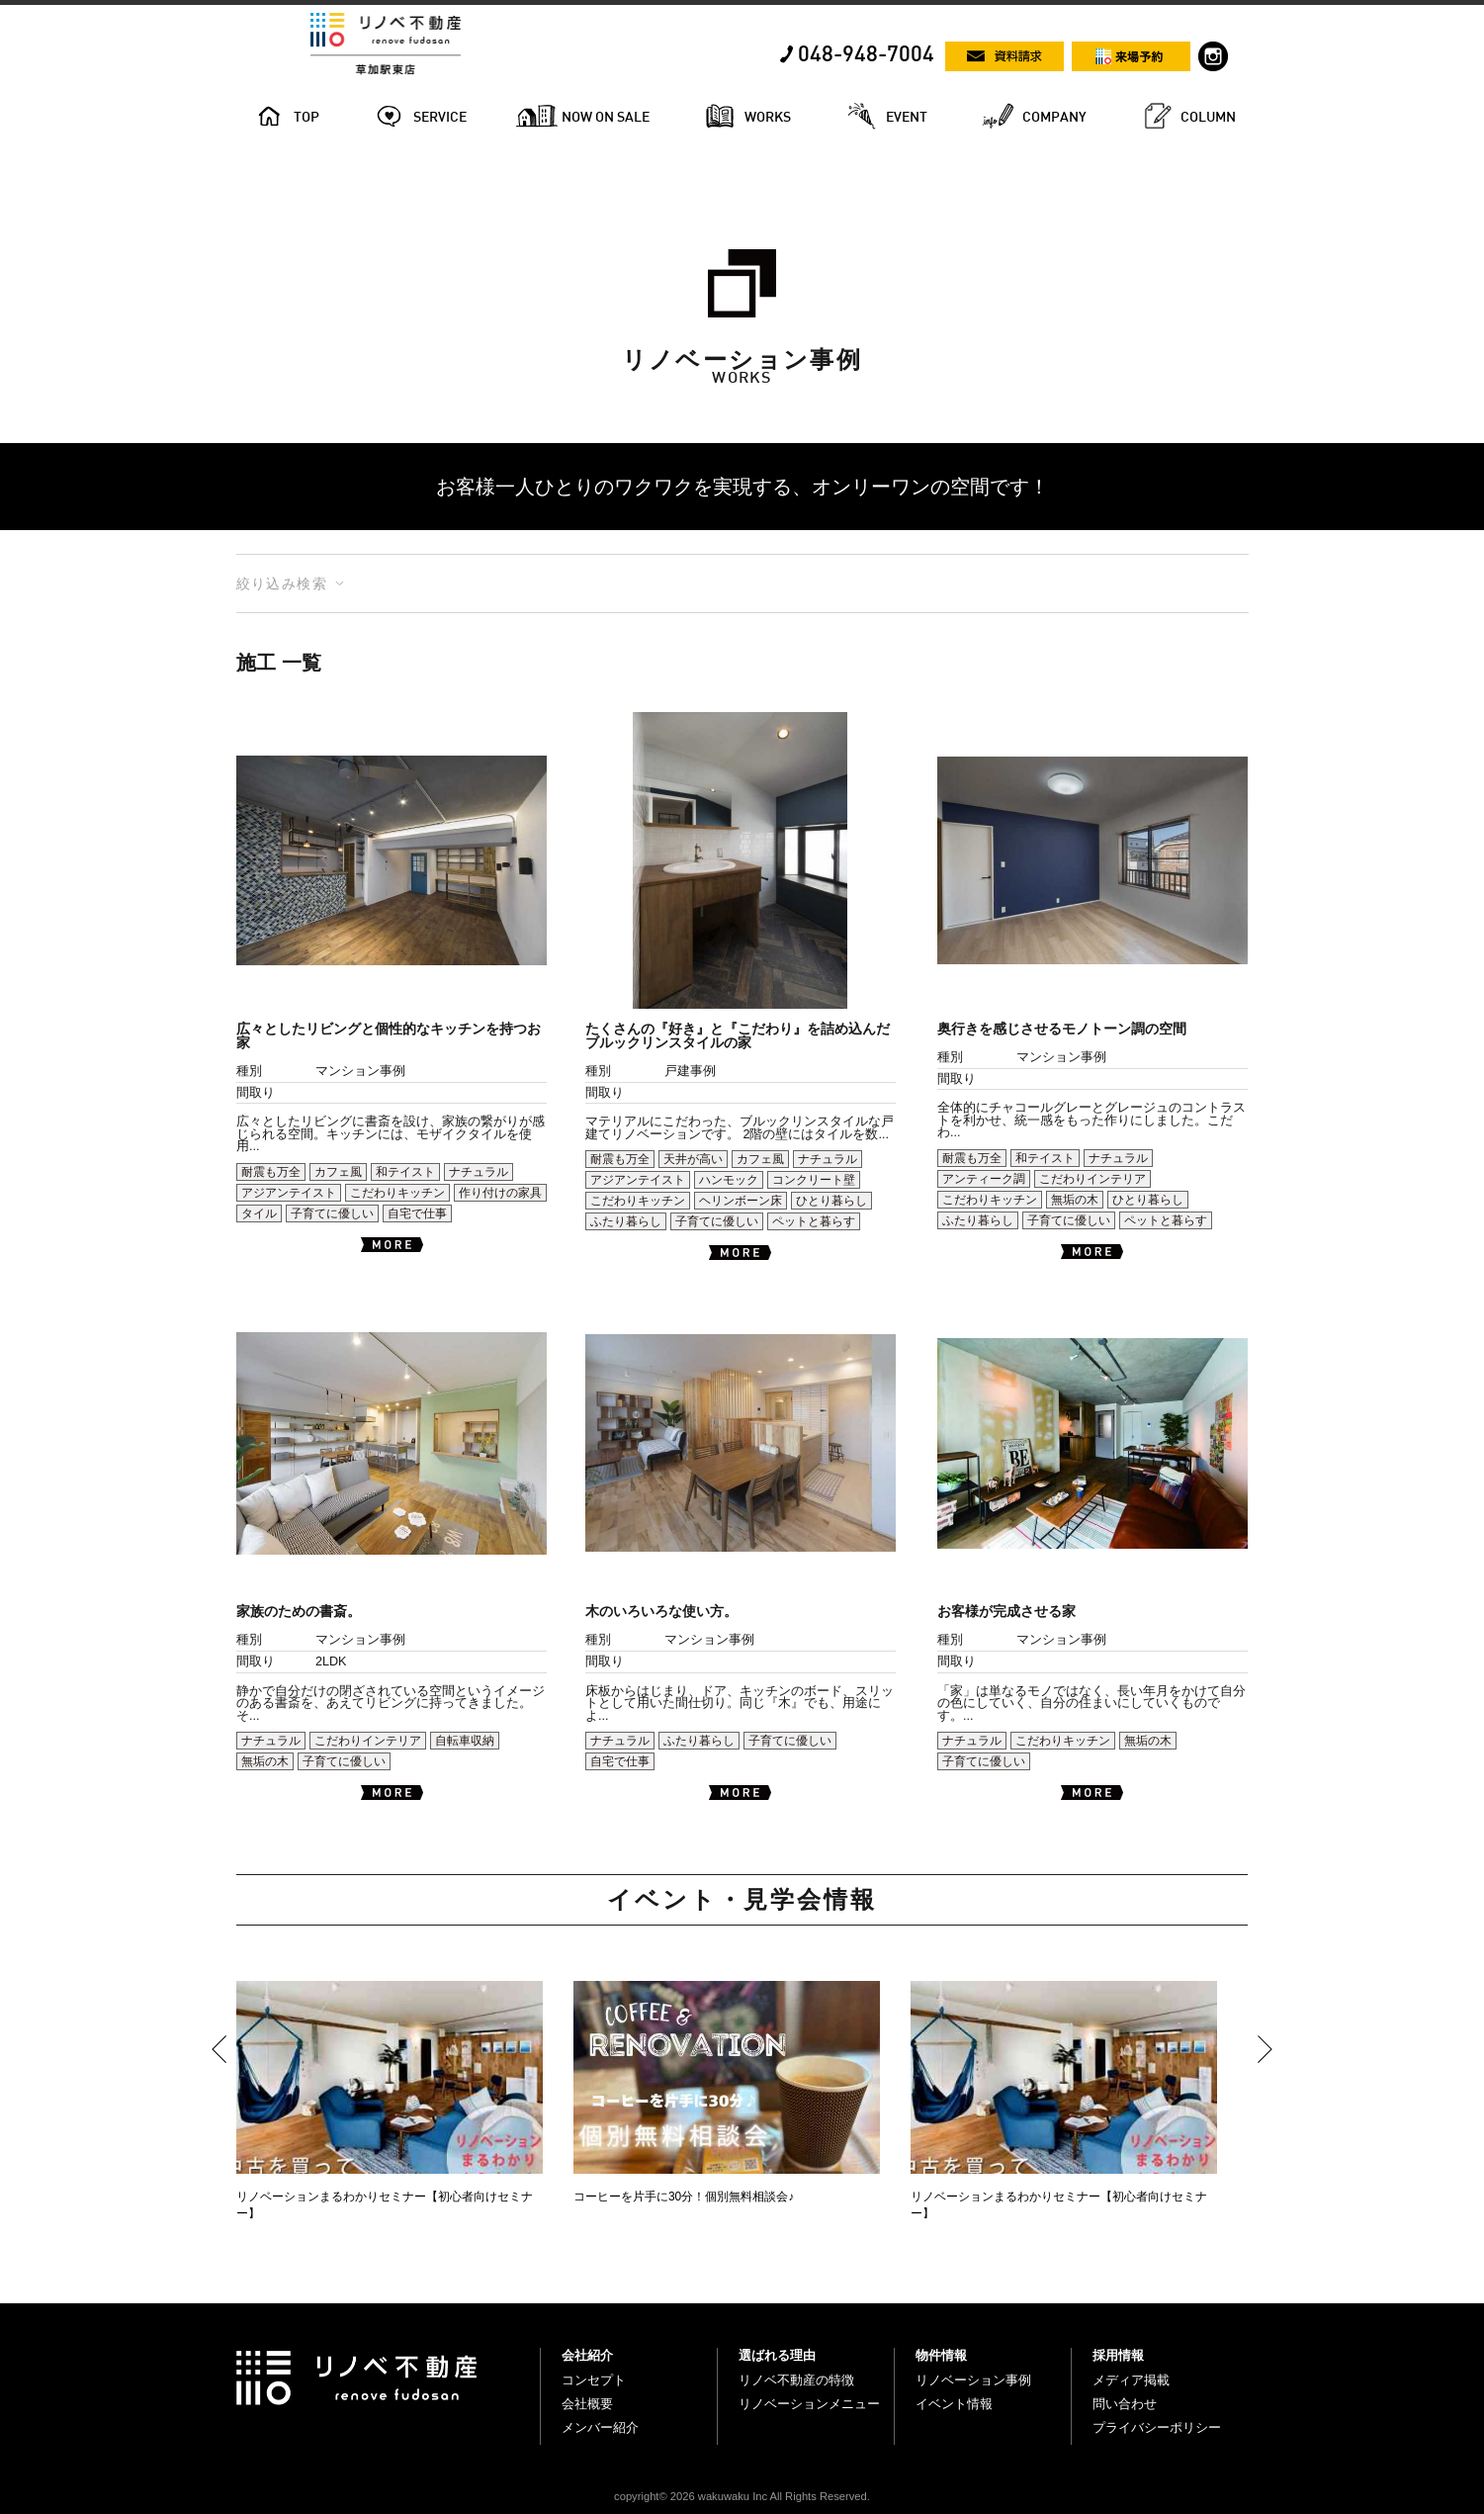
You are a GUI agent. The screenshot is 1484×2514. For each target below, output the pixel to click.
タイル (259, 1213)
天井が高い (693, 1159)
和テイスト (405, 1172)
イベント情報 (954, 2403)
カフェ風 (338, 1172)
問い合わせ (1124, 2403)
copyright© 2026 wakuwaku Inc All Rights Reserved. (742, 2496)
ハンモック (728, 1180)
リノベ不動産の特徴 (796, 2380)
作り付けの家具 (500, 1193)
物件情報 (941, 2355)
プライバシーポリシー (1156, 2427)
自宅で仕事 (417, 1213)
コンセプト (594, 2380)
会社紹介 (587, 2355)
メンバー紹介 (600, 2427)
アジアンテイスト (288, 1193)
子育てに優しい (332, 1213)
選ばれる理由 (777, 2355)
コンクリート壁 (813, 1180)
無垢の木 (1074, 1200)
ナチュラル (478, 1172)
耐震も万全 (271, 1172)
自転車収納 (464, 1741)
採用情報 (1118, 2355)
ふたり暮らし (625, 1221)
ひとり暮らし (831, 1201)
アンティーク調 (983, 1179)
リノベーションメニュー (809, 2403)
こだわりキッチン (397, 1193)
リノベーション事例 (973, 2380)
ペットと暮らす (813, 1221)
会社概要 (587, 2403)
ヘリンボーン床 (740, 1201)
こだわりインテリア (1092, 1179)
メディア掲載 (1131, 2380)
